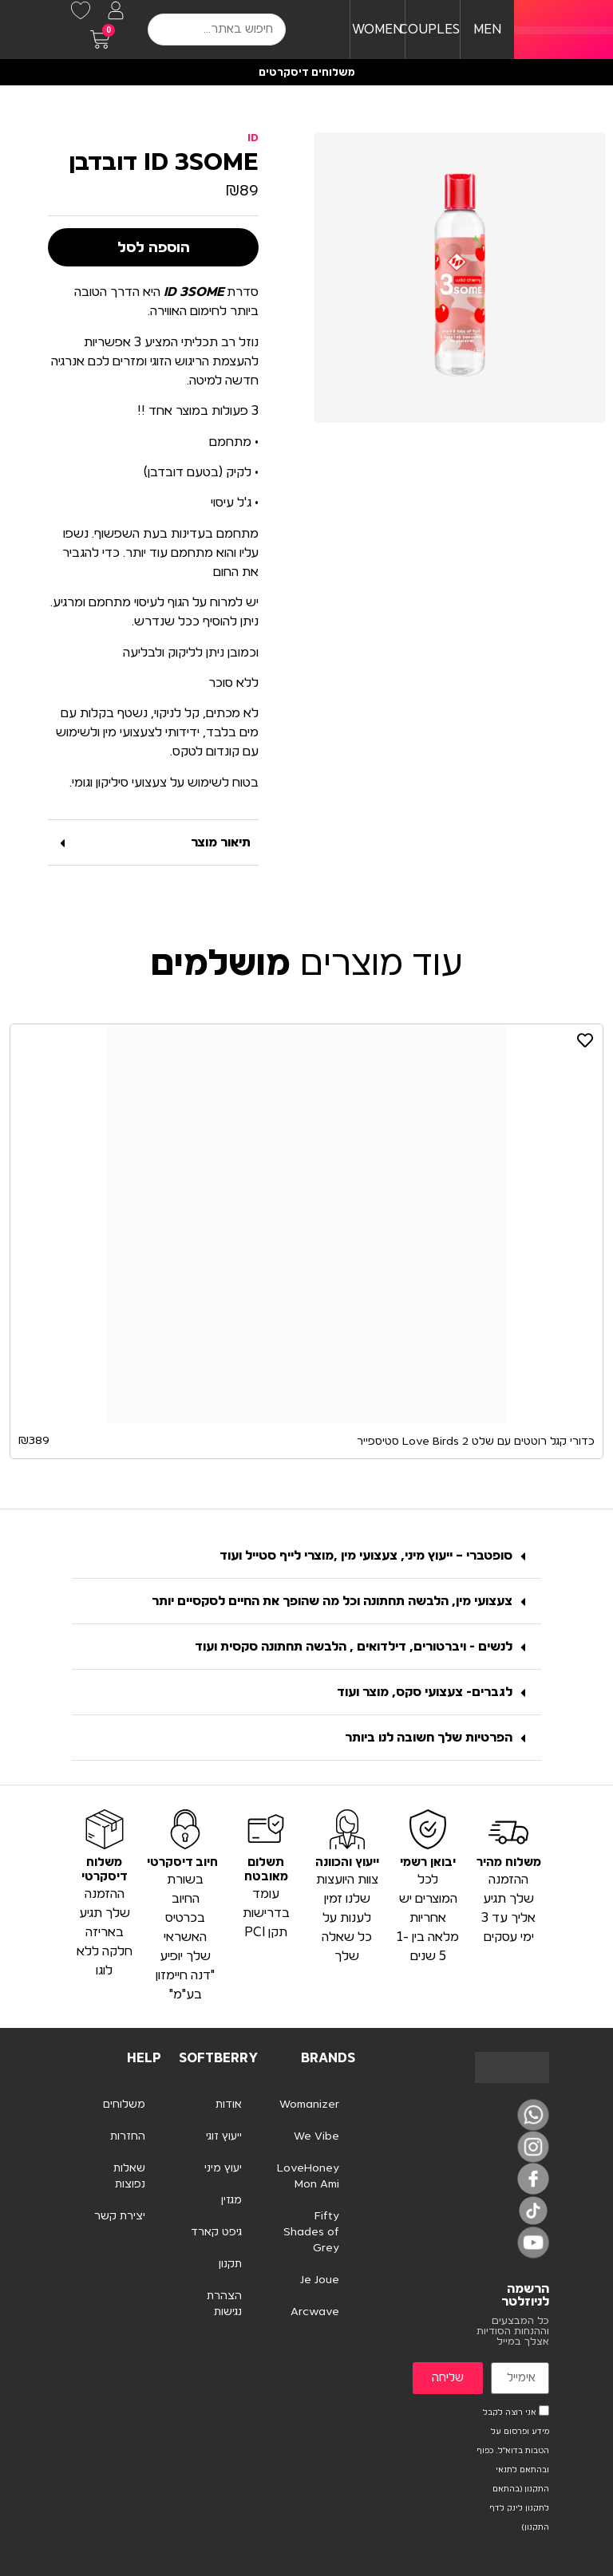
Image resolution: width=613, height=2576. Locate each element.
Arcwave (315, 2312)
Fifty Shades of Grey (311, 2232)
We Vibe (316, 2136)
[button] (153, 843)
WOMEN (377, 29)
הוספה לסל (153, 247)
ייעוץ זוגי (224, 2136)
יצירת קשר (119, 2216)
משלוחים (124, 2104)
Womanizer (309, 2104)
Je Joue (319, 2280)
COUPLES (429, 29)
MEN (487, 29)
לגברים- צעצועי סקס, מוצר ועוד (424, 1692)
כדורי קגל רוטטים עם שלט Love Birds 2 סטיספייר (476, 1441)
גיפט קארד (216, 2232)
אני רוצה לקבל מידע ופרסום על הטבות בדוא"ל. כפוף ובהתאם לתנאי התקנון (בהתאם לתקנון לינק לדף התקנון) (513, 2469)
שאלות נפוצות (129, 2176)
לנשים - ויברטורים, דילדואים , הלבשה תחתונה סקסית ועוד (353, 1646)
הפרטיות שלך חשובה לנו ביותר (428, 1737)
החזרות (127, 2136)
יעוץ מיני (223, 2168)
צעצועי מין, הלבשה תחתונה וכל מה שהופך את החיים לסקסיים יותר (332, 1601)
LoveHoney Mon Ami (308, 2176)
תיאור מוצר (221, 842)
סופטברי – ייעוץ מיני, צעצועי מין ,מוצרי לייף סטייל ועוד (365, 1555)
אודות (229, 2104)
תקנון (230, 2264)
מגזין (231, 2200)
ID (253, 137)
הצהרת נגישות (224, 2304)
